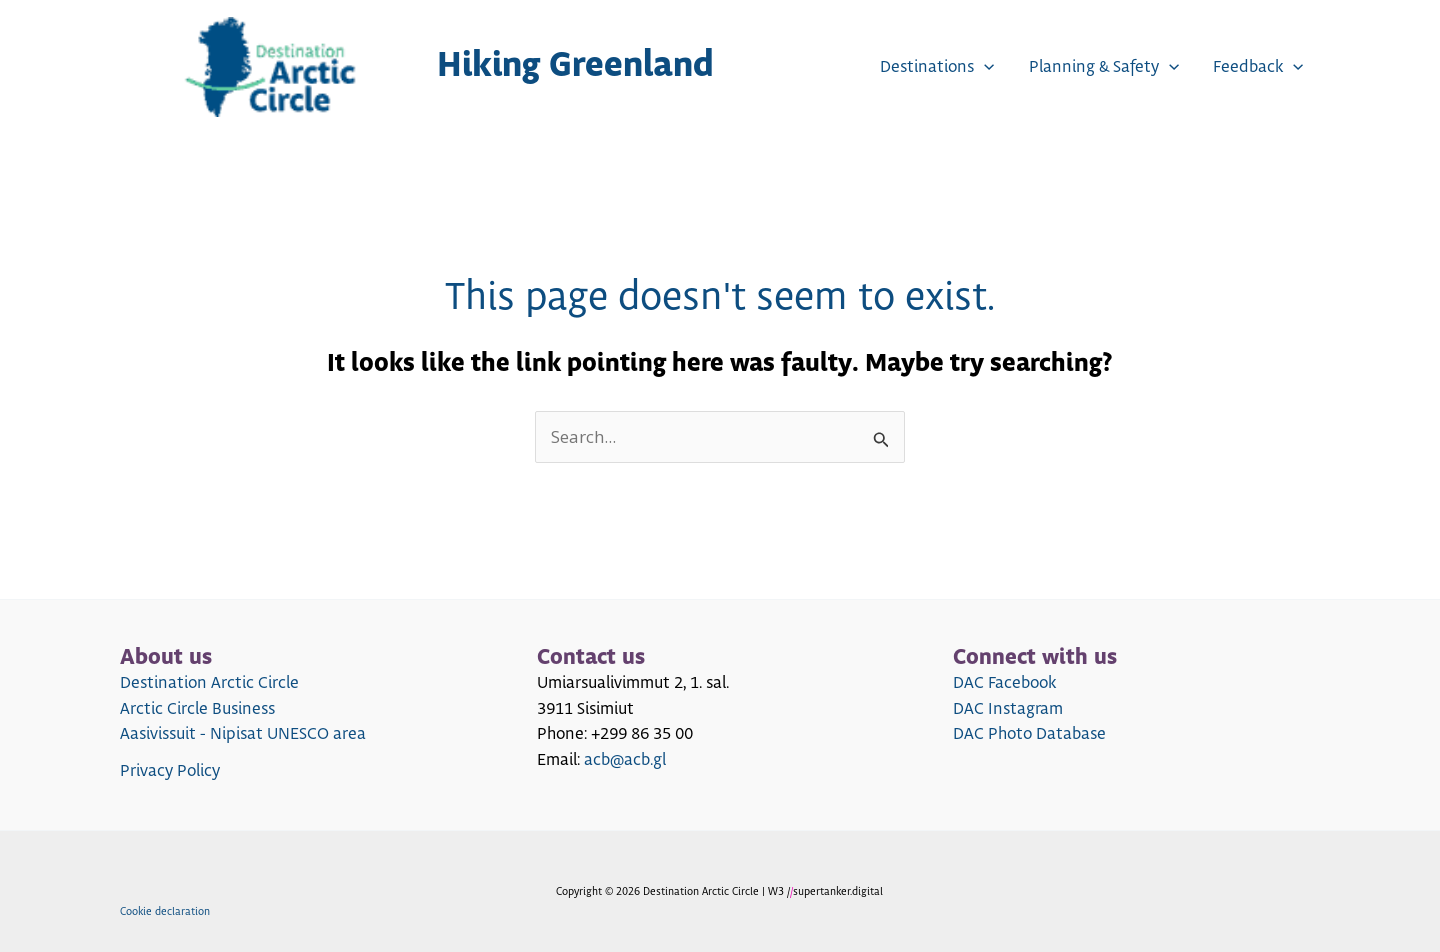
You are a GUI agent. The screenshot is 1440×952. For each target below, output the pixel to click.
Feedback (1258, 67)
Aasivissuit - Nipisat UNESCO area (243, 734)
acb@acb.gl (625, 760)
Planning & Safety (1104, 67)
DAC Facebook (1004, 683)
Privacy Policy (170, 771)
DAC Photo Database (1029, 734)
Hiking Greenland (575, 66)
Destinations (937, 67)
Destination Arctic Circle (209, 683)
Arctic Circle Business (197, 709)
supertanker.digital (838, 891)
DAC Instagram (1008, 709)
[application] (984, 67)
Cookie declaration (165, 911)
